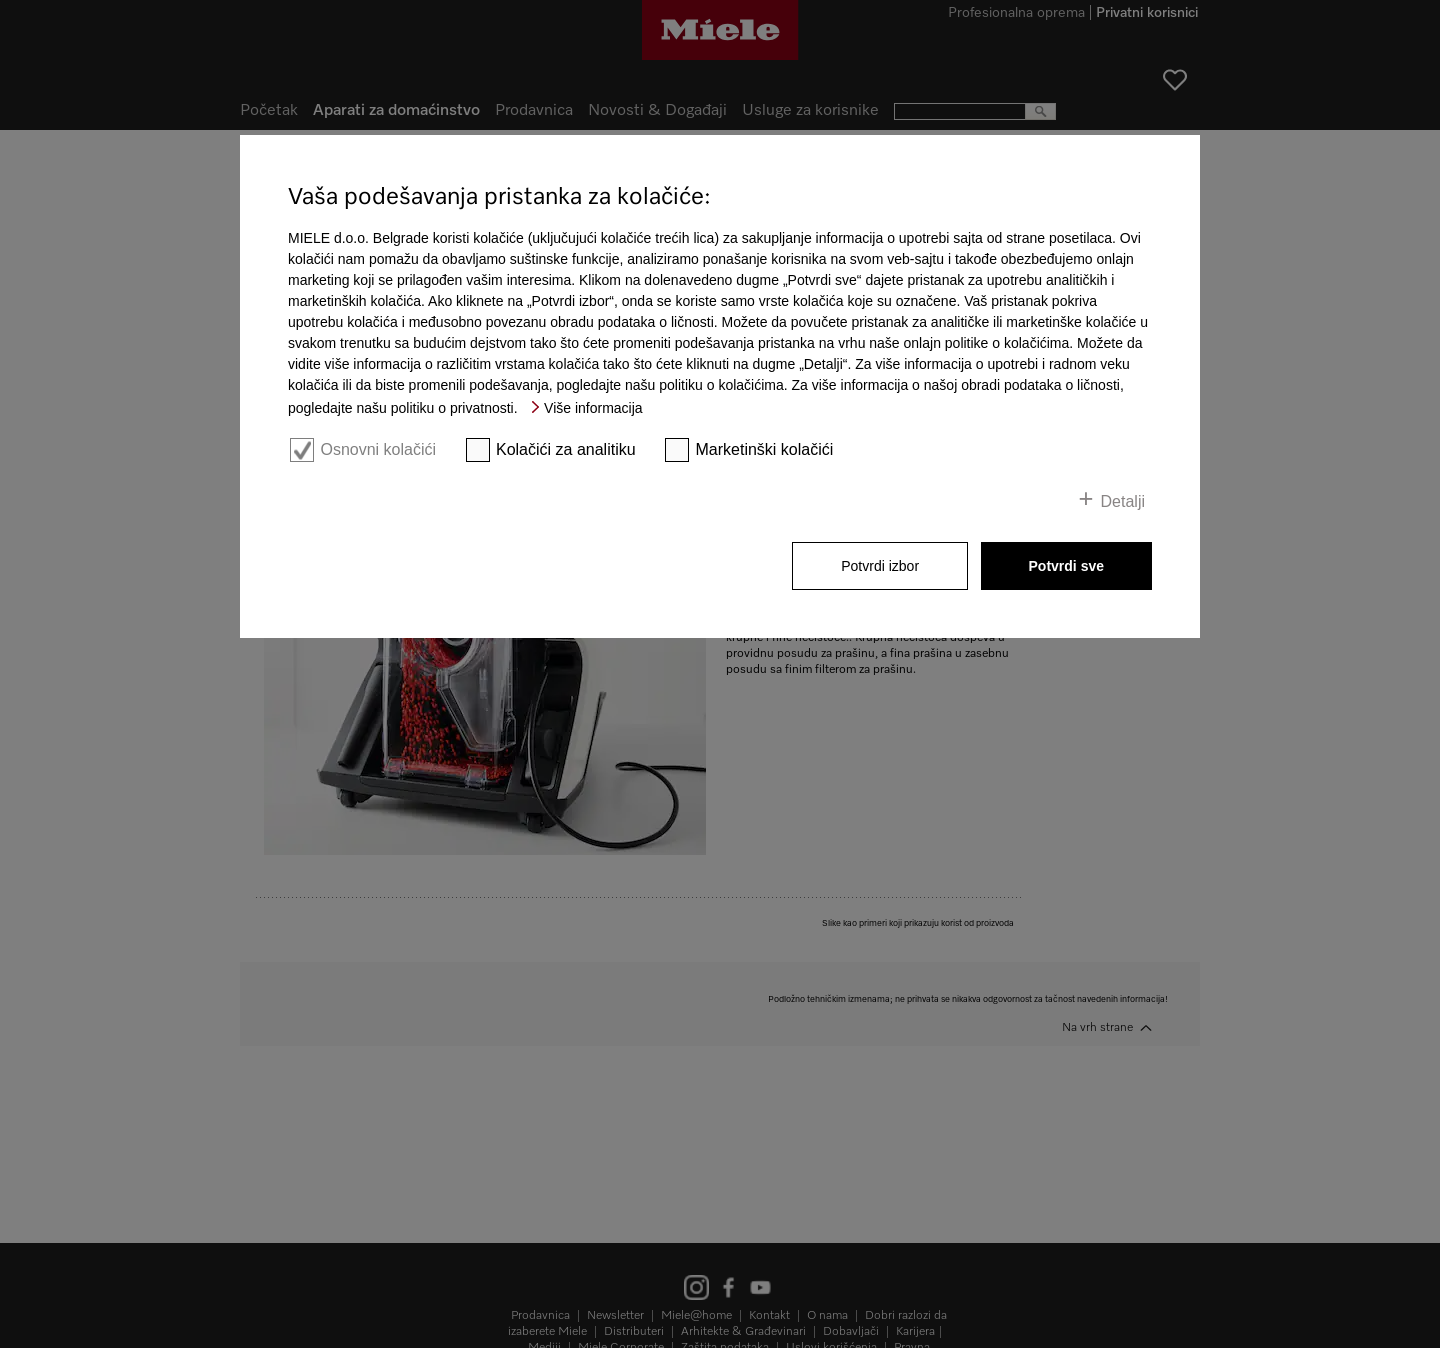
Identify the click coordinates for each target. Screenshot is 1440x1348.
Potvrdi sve (1066, 566)
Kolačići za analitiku (566, 449)
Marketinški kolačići (765, 449)
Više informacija (593, 408)
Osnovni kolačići (378, 449)
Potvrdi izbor (880, 566)
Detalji (1123, 501)
